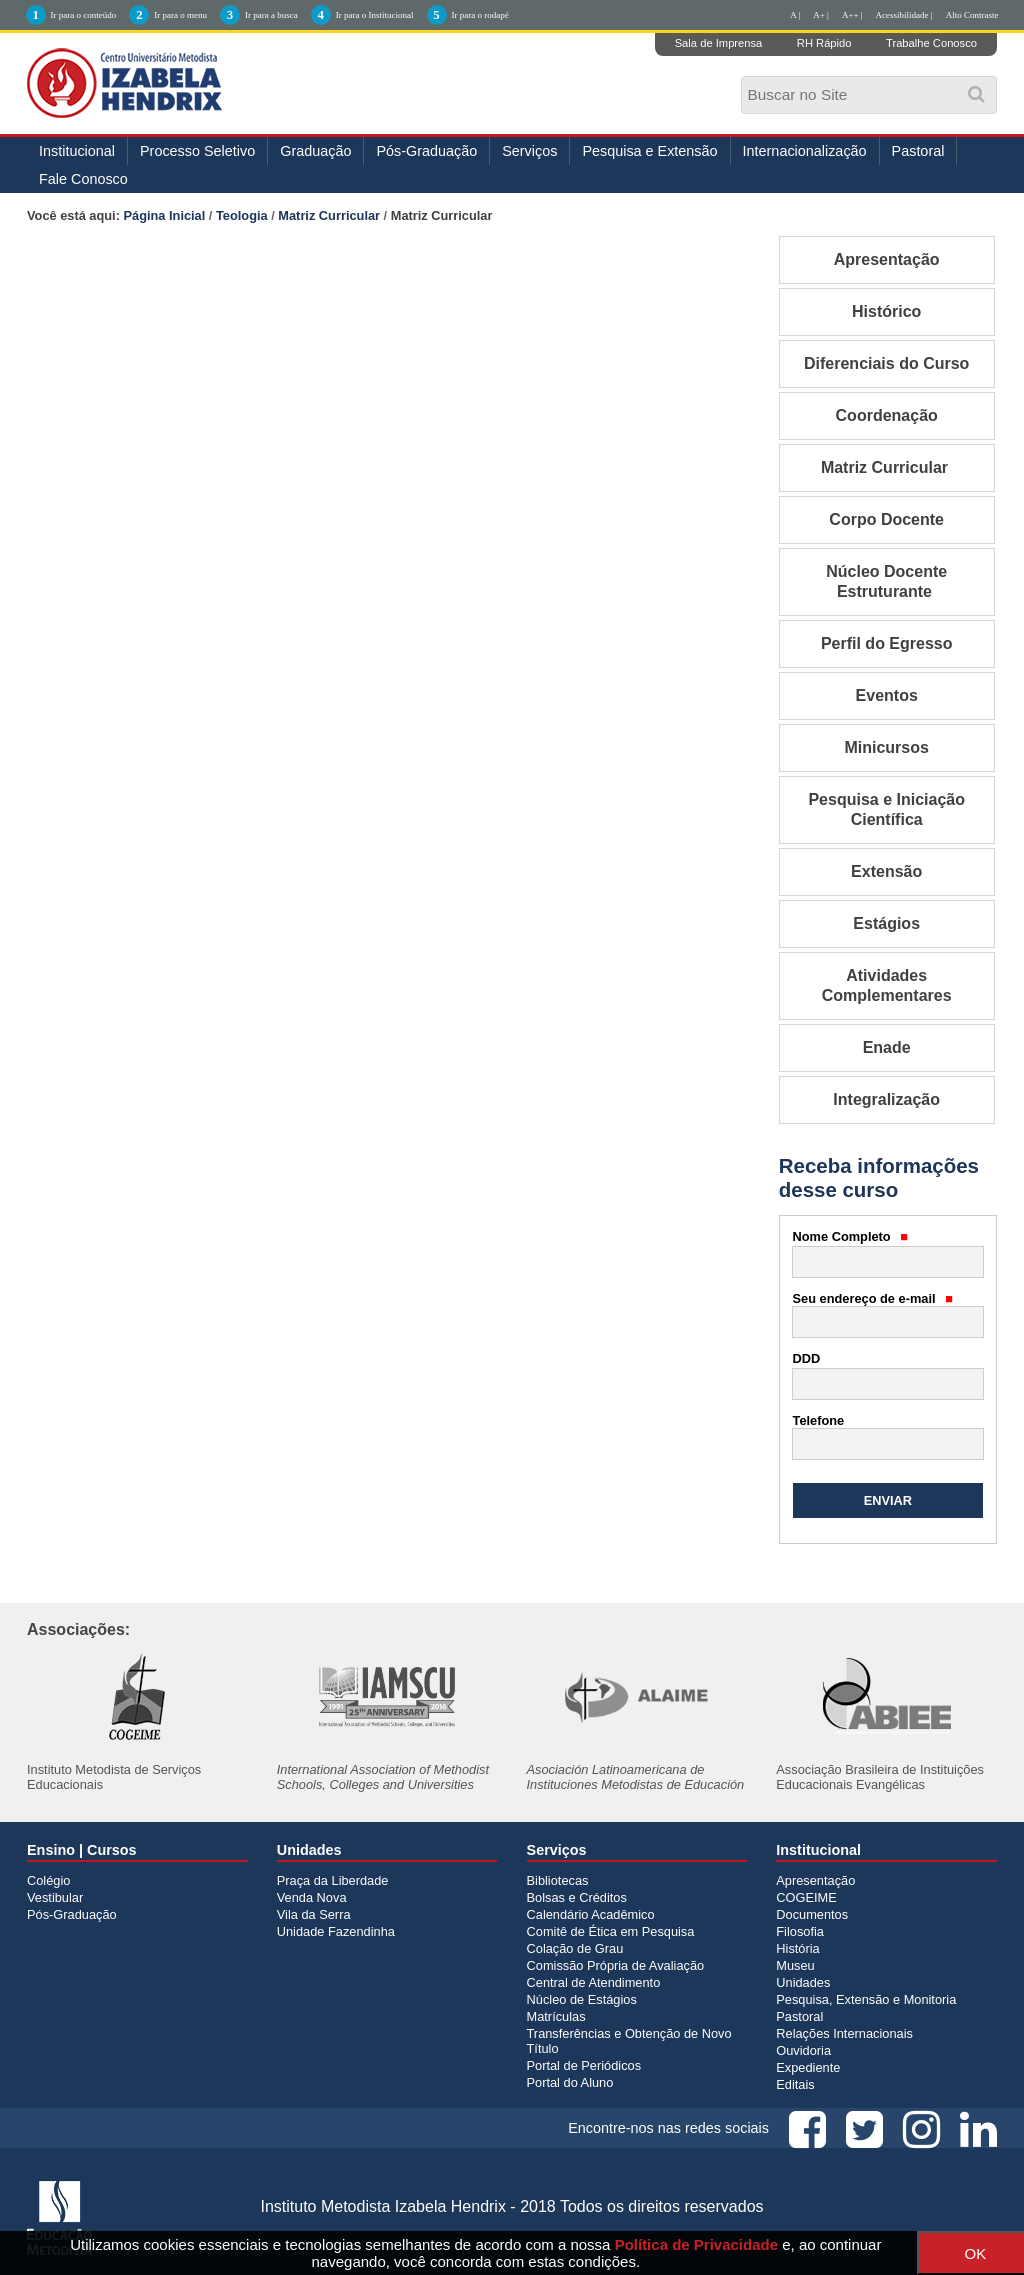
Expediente (808, 2067)
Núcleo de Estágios (582, 1999)
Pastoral (918, 151)
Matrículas (556, 2016)
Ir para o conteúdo (84, 15)
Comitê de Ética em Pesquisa (611, 1931)
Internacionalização (805, 151)
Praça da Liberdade (333, 1880)
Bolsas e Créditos (577, 1897)
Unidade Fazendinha (336, 1931)
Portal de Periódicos (584, 2065)
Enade (887, 1047)
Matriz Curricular (329, 215)
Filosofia (800, 1931)
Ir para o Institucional (375, 15)
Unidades (803, 1982)
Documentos (812, 1914)
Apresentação (887, 259)
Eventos (887, 695)
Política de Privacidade (696, 2244)
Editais (795, 2084)
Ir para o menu (180, 15)
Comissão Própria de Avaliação (616, 1965)
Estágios (886, 923)
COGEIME (806, 1897)
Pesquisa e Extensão (649, 151)
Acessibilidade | (904, 15)
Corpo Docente (886, 519)
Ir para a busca (271, 15)
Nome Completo (851, 1236)
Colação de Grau (575, 1948)
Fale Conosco (83, 179)
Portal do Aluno (570, 2082)
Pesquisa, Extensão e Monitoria (866, 1999)
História (797, 1948)
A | (795, 15)
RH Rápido (824, 43)
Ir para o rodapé (480, 15)
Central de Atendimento (594, 1982)
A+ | (821, 15)
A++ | (852, 15)
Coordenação (887, 415)
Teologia (242, 215)
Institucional (77, 151)
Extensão (886, 871)
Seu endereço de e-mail (873, 1298)
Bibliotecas (558, 1880)
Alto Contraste (972, 15)
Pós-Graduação (426, 151)
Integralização (886, 1099)
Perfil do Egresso (887, 643)
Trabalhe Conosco (931, 43)
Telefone (819, 1420)
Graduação (315, 151)
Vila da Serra (314, 1914)
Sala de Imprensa (719, 43)
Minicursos (886, 747)
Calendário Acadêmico (591, 1914)
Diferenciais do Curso (886, 363)
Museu (795, 1965)
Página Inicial (165, 215)
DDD (807, 1358)
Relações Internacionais (844, 2033)
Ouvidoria (803, 2050)
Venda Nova (312, 1897)
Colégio (48, 1880)
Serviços (529, 151)
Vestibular (55, 1897)
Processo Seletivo (197, 151)
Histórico (886, 311)
